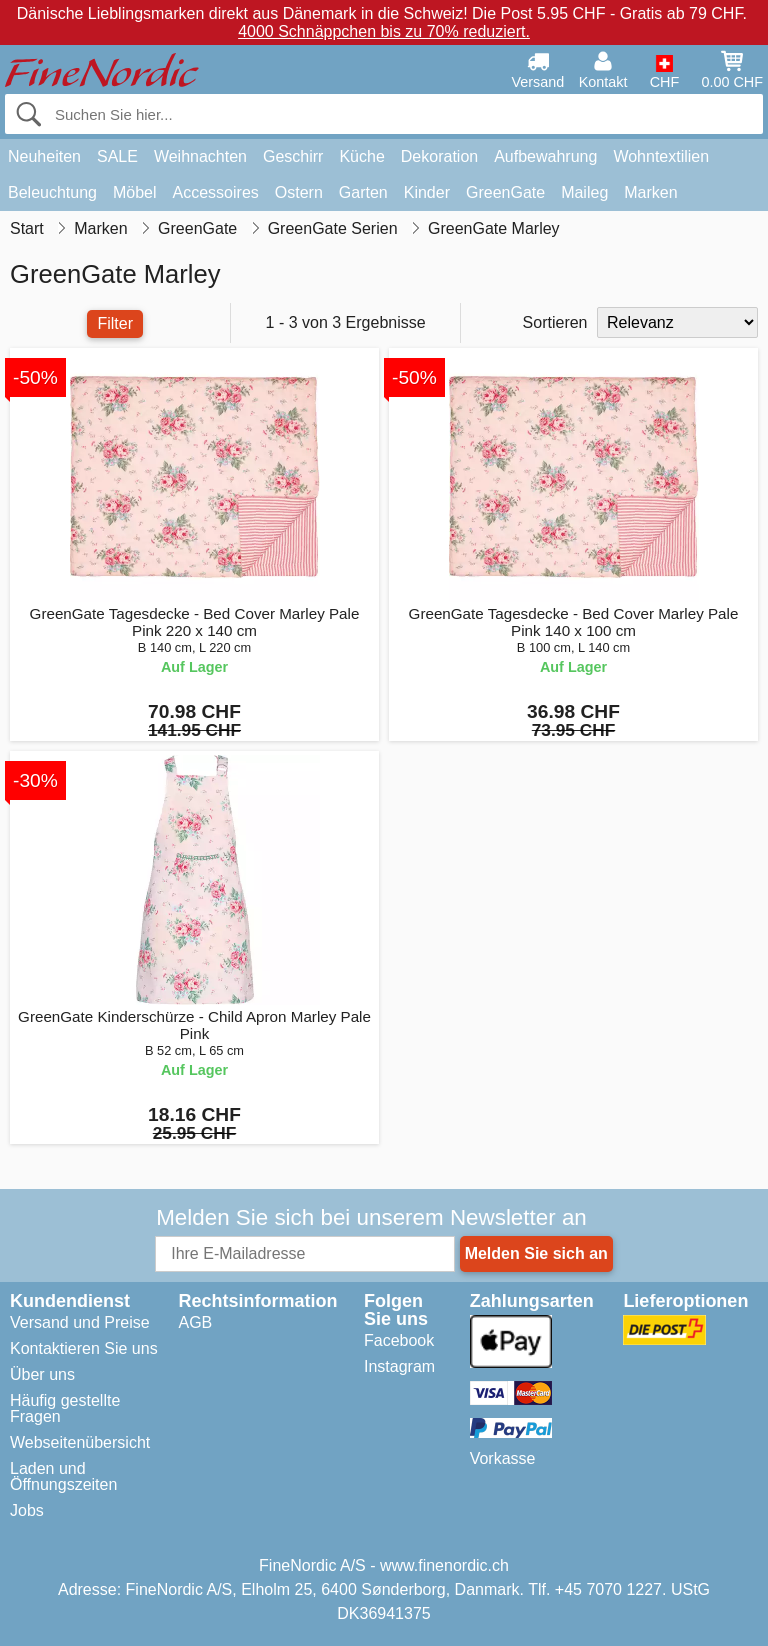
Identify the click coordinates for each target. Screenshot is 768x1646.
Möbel (135, 192)
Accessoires (216, 192)
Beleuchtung (52, 192)
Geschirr (293, 156)
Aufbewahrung (545, 156)
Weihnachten (200, 156)
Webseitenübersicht (80, 1442)
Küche (361, 156)
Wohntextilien (661, 156)
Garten (363, 192)
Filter (115, 323)
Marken (650, 192)
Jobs (27, 1510)
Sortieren (555, 322)
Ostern (299, 192)
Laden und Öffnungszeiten (63, 1476)
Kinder (427, 192)
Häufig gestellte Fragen (65, 1408)
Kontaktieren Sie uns (84, 1348)
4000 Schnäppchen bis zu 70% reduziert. (384, 31)
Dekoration (439, 156)
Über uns (42, 1374)
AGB (195, 1322)
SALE (117, 156)
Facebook (399, 1340)
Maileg (584, 192)
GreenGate (505, 192)
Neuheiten (44, 156)
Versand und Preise (80, 1322)
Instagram (399, 1366)
